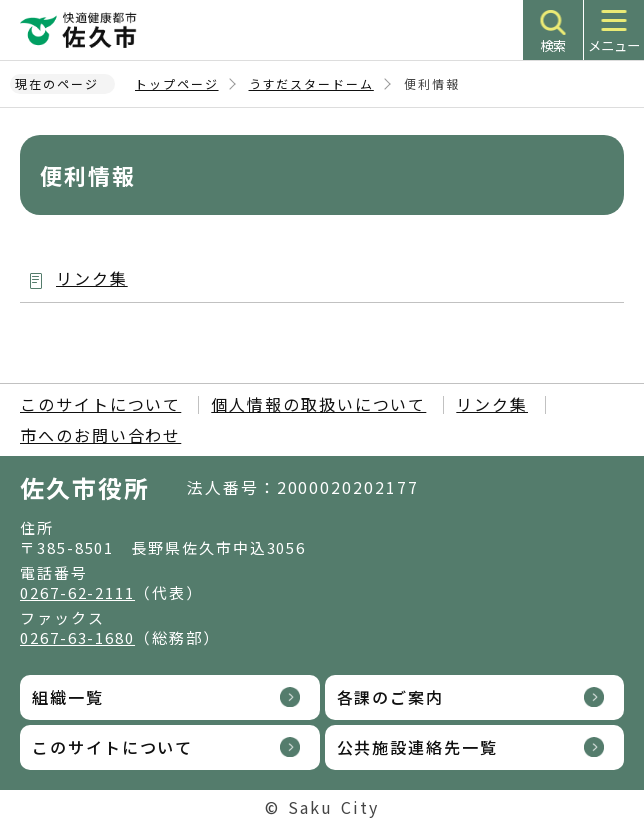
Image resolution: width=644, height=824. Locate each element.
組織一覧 (68, 697)
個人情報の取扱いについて (318, 404)
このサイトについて (100, 404)
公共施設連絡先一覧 (417, 747)
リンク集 (92, 278)
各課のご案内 (391, 697)
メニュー (614, 45)
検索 (553, 45)
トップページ (177, 83)
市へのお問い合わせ (100, 435)
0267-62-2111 (77, 592)
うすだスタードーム (311, 83)
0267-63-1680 (77, 637)
